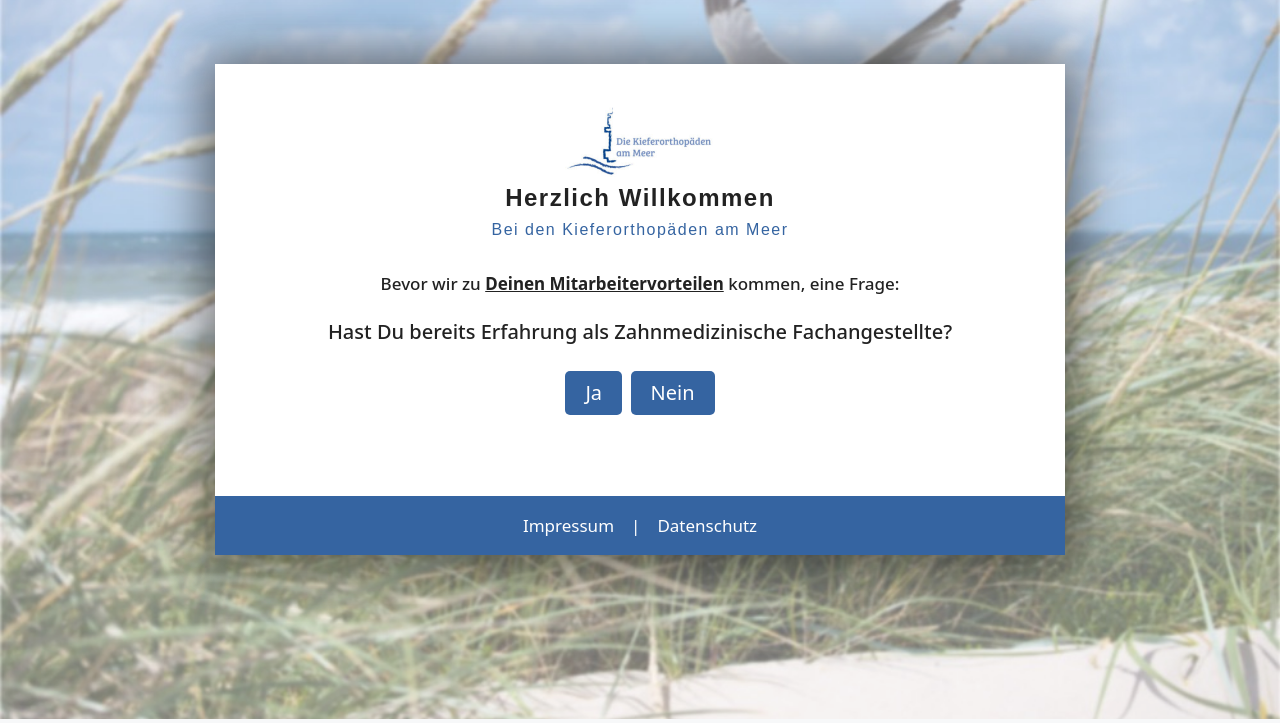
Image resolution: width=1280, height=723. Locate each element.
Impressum (568, 525)
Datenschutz (707, 525)
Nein (673, 392)
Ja (593, 392)
